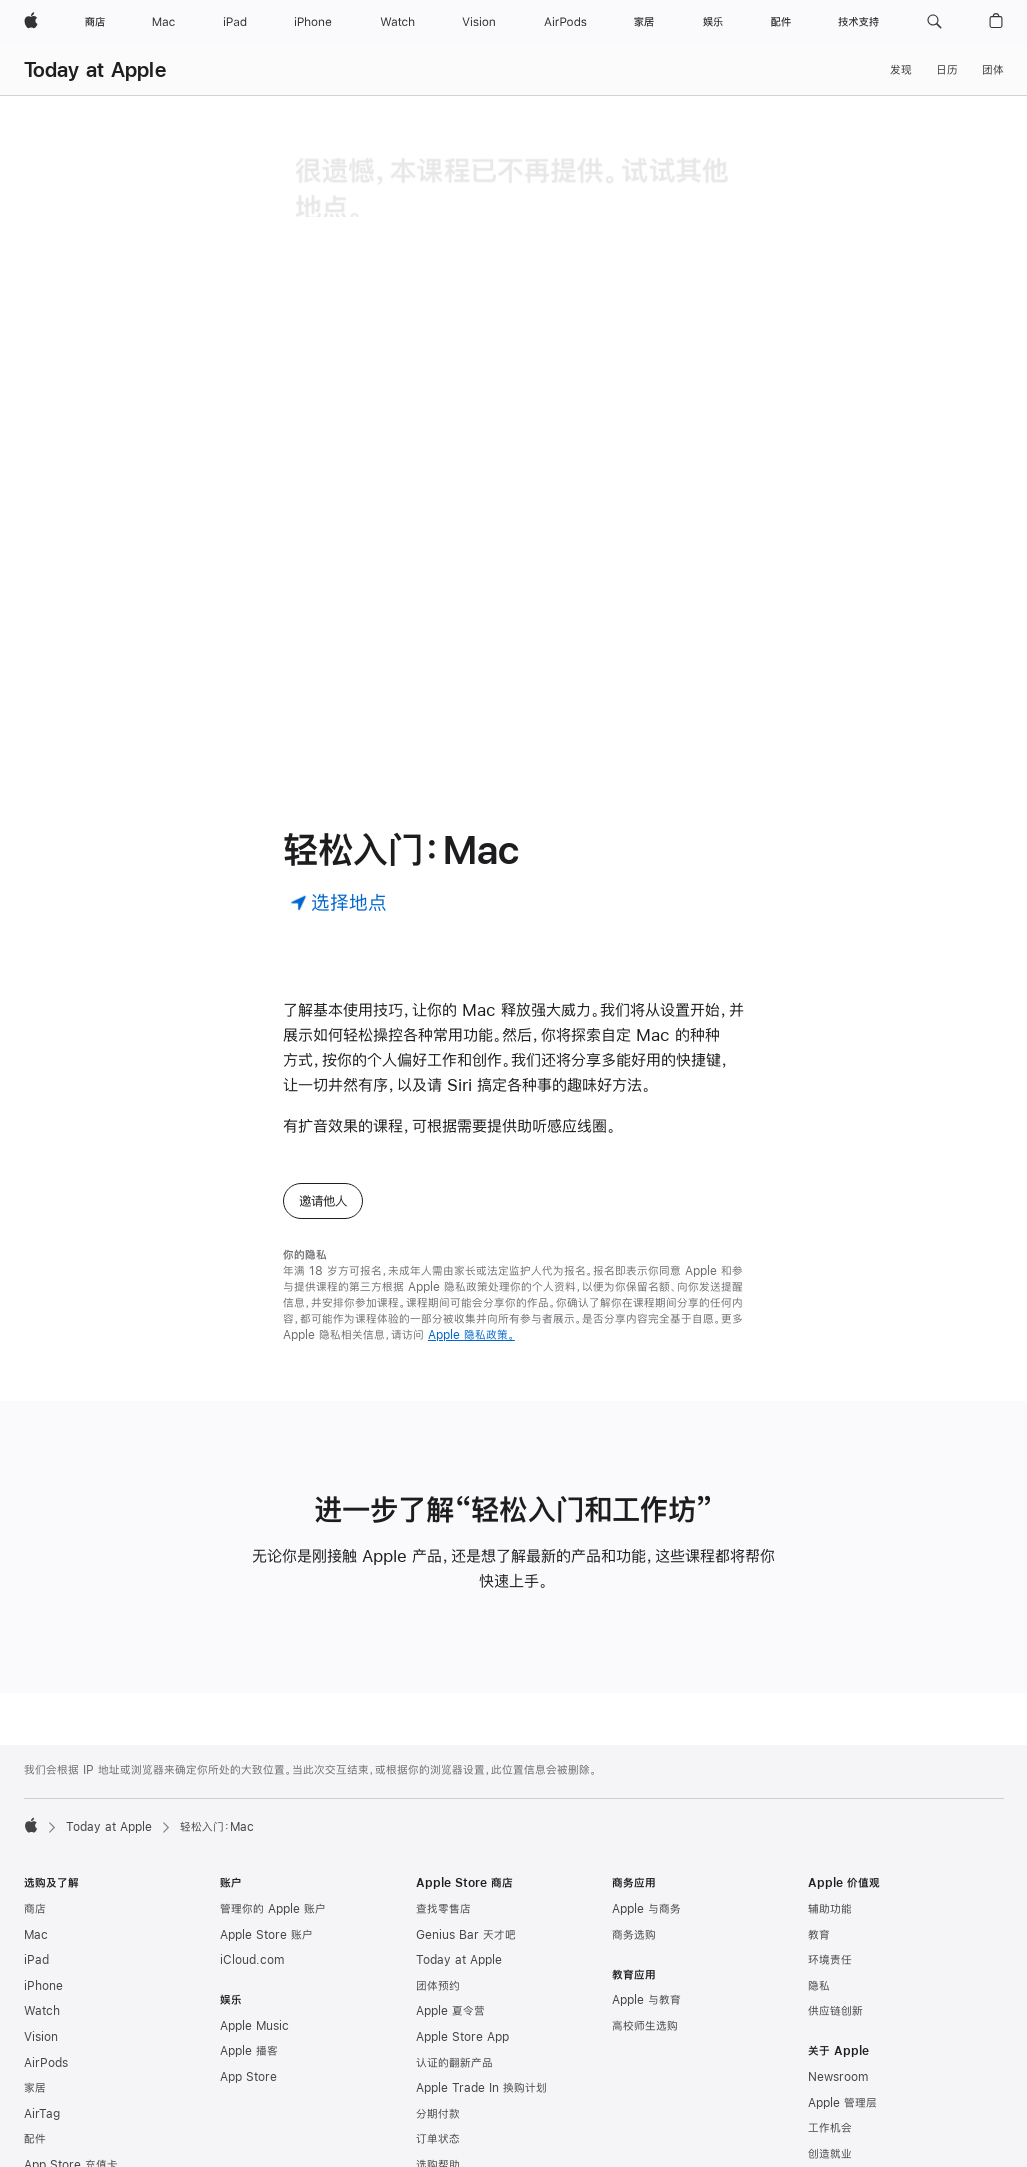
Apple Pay (53, 2121)
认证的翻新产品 (454, 1953)
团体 (993, 70)
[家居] (644, 22)
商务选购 (634, 1825)
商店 (35, 1799)
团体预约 (438, 1876)
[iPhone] (313, 22)
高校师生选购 (645, 1916)
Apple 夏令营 (450, 1901)
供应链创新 (835, 1901)
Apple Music (254, 1916)
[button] (934, 22)
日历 (947, 70)
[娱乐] (713, 22)
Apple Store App (462, 1927)
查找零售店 (443, 1799)
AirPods (46, 1953)
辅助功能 (830, 1799)
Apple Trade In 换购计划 (481, 1978)
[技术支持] (858, 22)
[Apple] (31, 22)
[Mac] (163, 22)
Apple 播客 (249, 1941)
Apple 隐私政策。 (471, 1225)
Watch (42, 1901)
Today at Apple (95, 69)
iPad (36, 1850)
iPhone (43, 1876)
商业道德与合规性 (852, 2069)
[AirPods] (565, 22)
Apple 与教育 (646, 1890)
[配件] (781, 22)
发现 (901, 70)
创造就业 (830, 2044)
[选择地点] (338, 791)
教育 (819, 1825)
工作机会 (830, 2018)
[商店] (95, 22)
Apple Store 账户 (266, 1825)
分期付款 (438, 2004)
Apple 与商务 (646, 1799)
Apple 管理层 (842, 1993)
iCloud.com (252, 1850)
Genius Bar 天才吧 (466, 1825)
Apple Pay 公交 (66, 2146)
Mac (36, 1825)
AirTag (42, 2004)
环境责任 (830, 1850)
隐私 (819, 1876)
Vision (41, 1927)
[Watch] (397, 22)
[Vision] (479, 22)
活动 (819, 2095)
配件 (35, 2029)
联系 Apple (837, 2121)
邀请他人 (323, 1091)
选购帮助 (438, 2055)
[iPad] (235, 22)
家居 (35, 1978)
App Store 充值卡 (71, 2055)
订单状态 (438, 2029)
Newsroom (838, 1967)
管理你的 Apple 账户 (273, 1799)
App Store (248, 1967)
